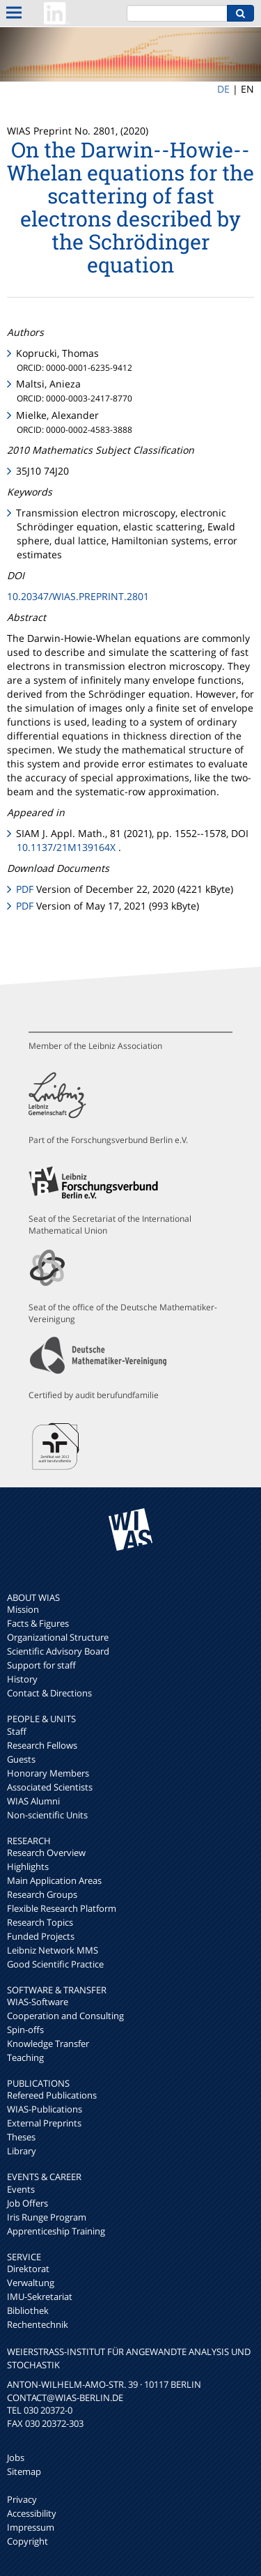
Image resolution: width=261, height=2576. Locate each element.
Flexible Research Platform (61, 1908)
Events (21, 2189)
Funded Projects (40, 1936)
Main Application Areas (54, 1880)
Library (21, 2151)
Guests (21, 1759)
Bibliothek (28, 2310)
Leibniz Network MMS (52, 1950)
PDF (24, 889)
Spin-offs (25, 2029)
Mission (23, 1609)
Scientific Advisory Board (58, 1651)
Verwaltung (30, 2282)
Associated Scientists (50, 1787)
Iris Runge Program (46, 2217)
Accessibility (31, 2513)
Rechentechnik (37, 2324)
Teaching (25, 2057)
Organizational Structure (58, 1637)
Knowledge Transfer (48, 2043)
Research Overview (46, 1852)
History (22, 1679)
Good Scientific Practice (55, 1964)
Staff (16, 1731)
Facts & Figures (38, 1623)
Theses (21, 2137)
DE (223, 88)
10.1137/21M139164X (66, 847)
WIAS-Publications (44, 2109)
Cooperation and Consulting (65, 2015)
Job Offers (27, 2203)
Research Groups (42, 1894)
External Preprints (44, 2123)
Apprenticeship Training (56, 2231)
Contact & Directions (49, 1693)
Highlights (28, 1866)
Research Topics (40, 1922)
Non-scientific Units (47, 1815)
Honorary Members (48, 1773)
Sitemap (24, 2471)
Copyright (27, 2541)
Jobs (15, 2457)
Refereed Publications (52, 2095)
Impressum (30, 2527)
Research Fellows (42, 1745)
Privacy (22, 2499)
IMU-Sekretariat (39, 2296)
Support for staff (41, 1665)
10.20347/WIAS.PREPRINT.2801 (78, 596)
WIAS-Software (37, 2001)
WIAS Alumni (33, 1801)
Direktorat (28, 2268)
